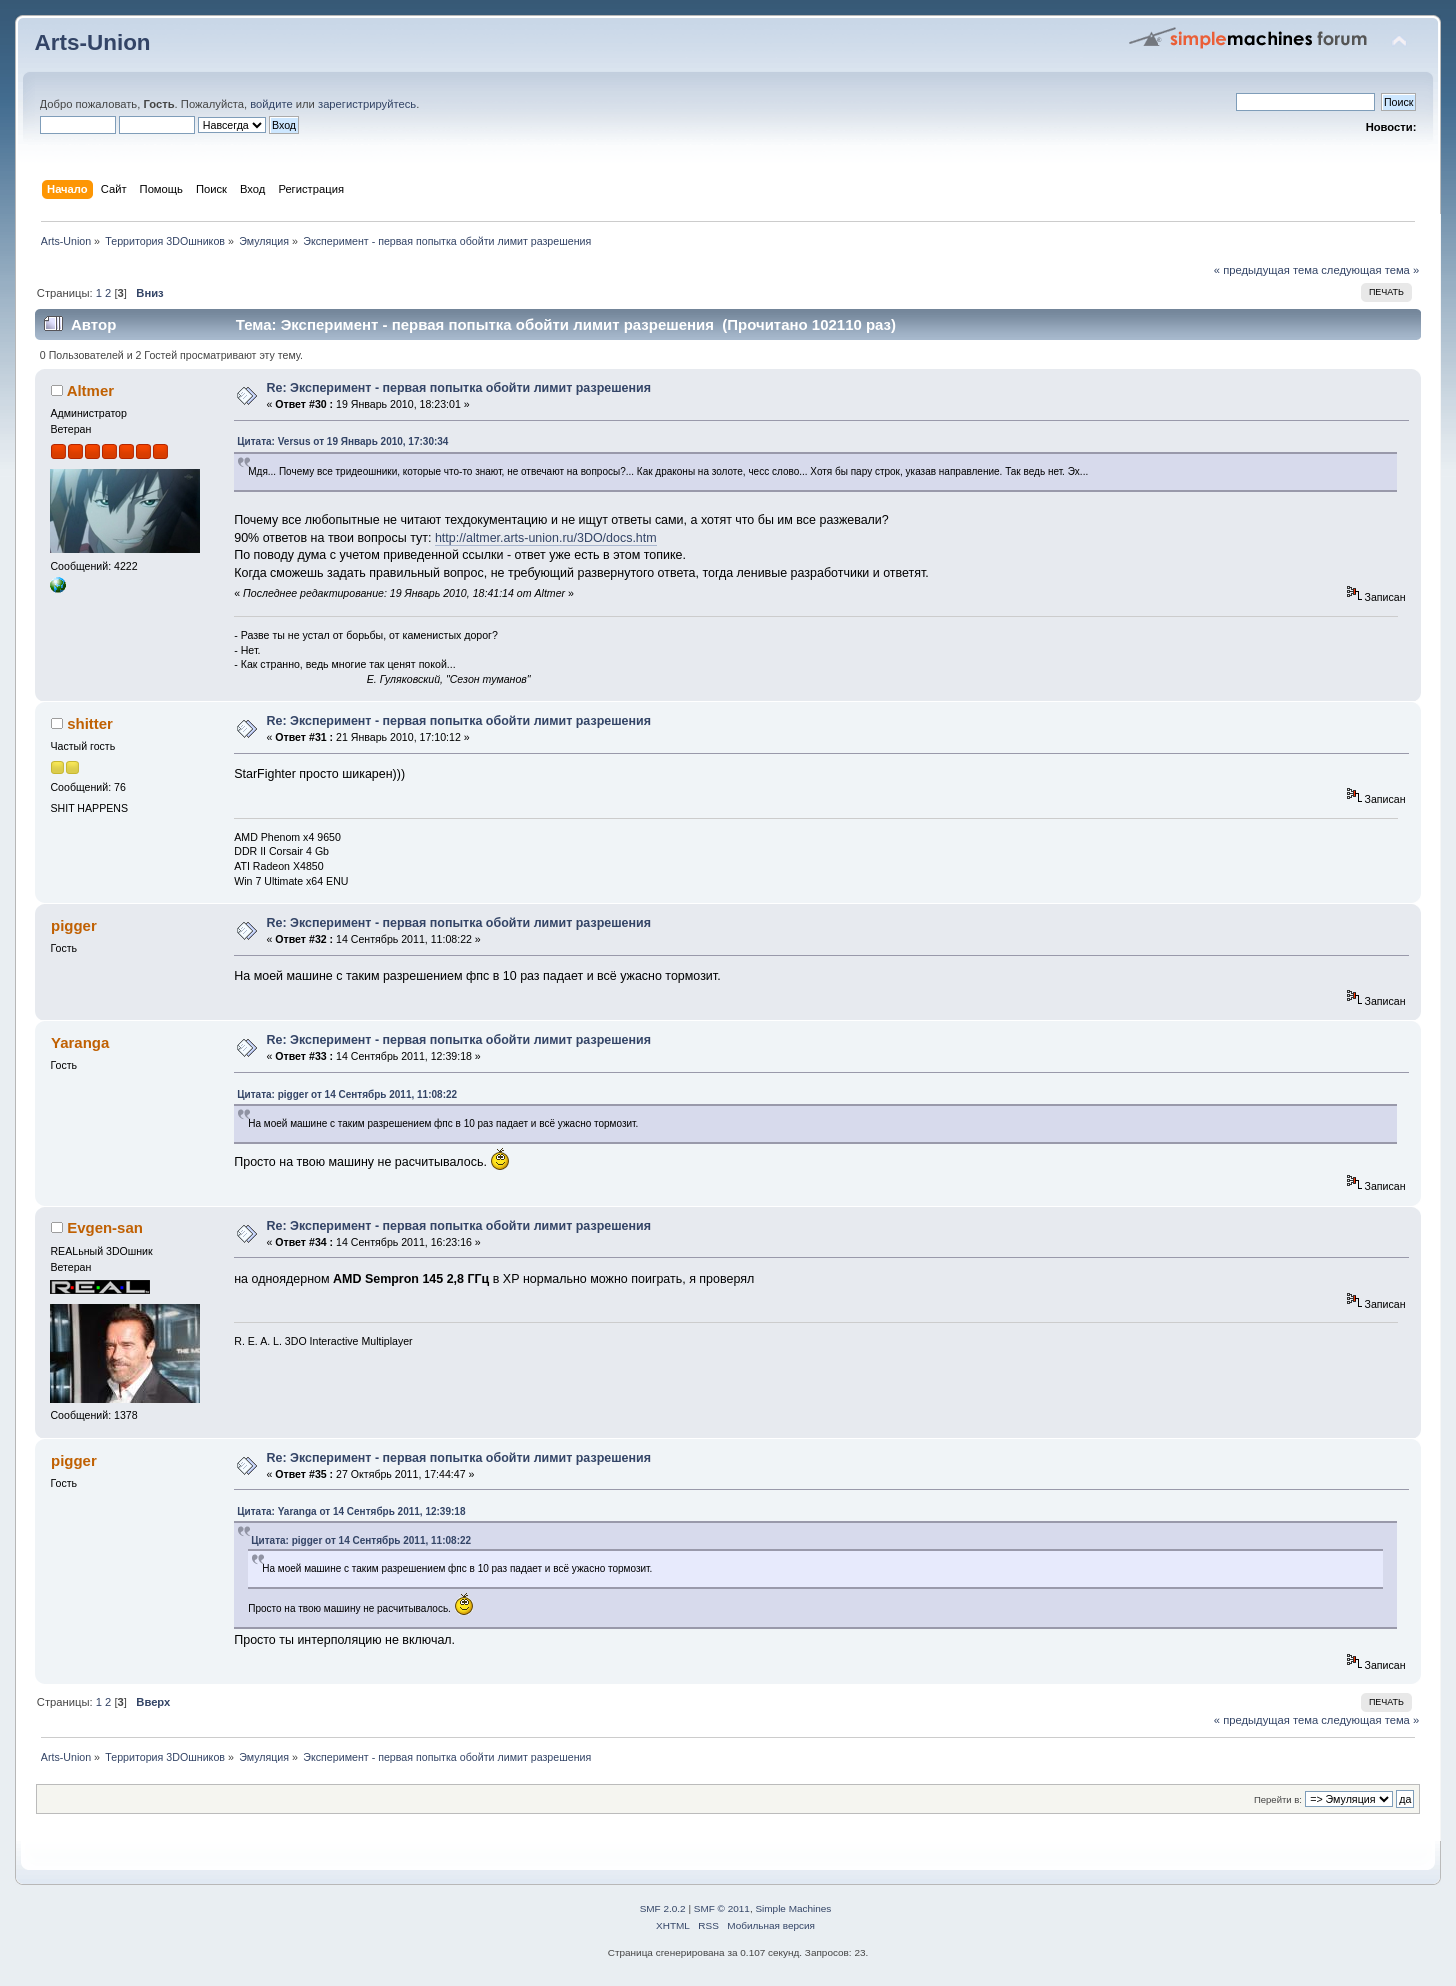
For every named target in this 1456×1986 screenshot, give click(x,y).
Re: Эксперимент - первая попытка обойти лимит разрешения (458, 388)
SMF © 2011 (722, 1908)
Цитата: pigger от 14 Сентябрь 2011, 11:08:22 (347, 1094)
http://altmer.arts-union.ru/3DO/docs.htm (546, 538)
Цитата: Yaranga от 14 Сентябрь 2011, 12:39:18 (351, 1511)
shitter (90, 723)
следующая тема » (1370, 270)
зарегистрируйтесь (367, 104)
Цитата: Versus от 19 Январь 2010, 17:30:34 (342, 441)
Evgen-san (105, 1227)
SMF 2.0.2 (663, 1908)
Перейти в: (1278, 1799)
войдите (271, 104)
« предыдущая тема (1266, 270)
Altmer (90, 390)
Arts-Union (93, 42)
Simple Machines (793, 1908)
